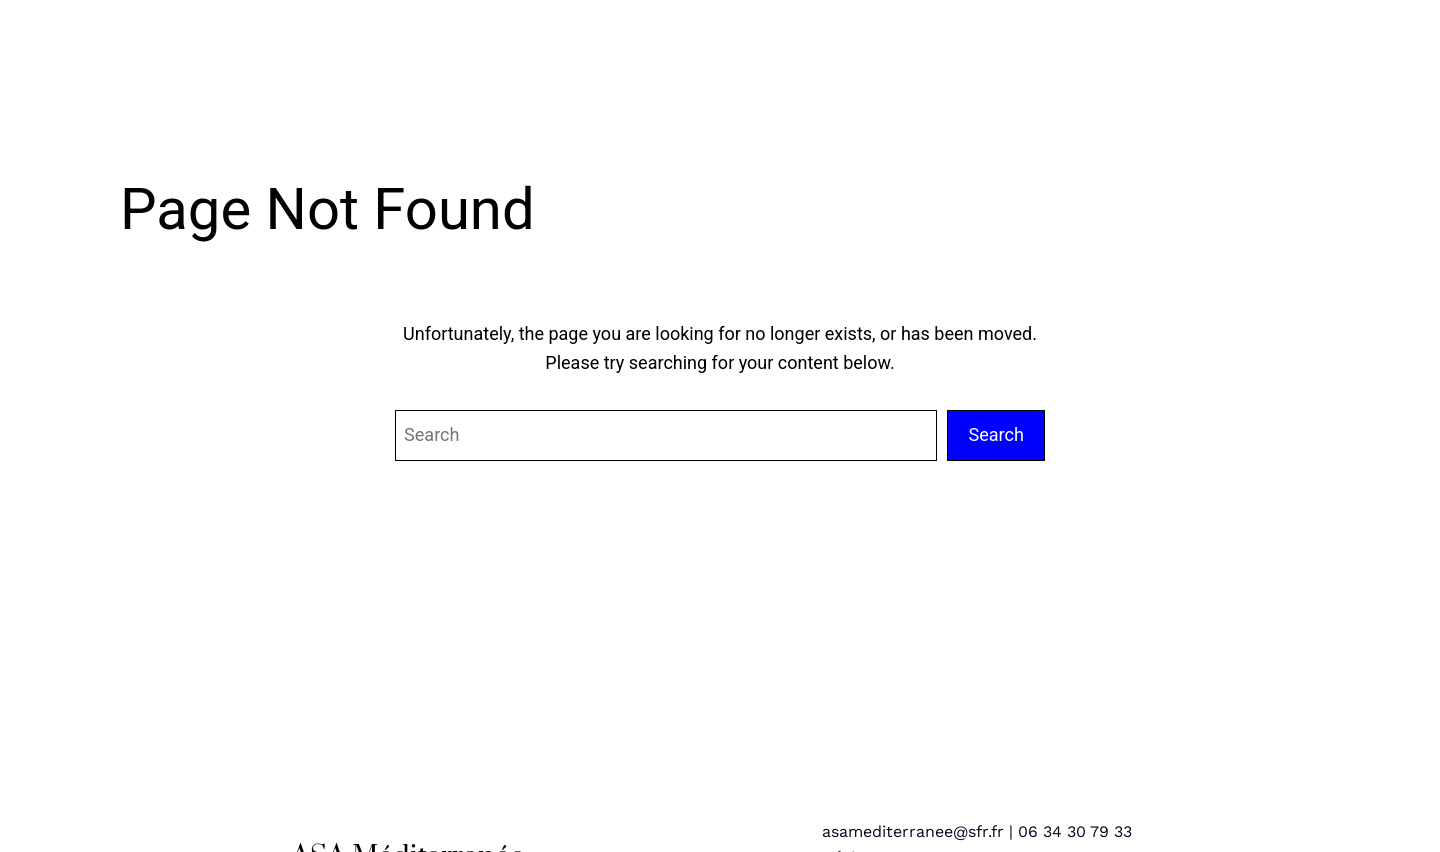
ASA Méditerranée (294, 51)
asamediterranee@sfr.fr (913, 831)
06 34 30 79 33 (1075, 831)
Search (996, 434)
